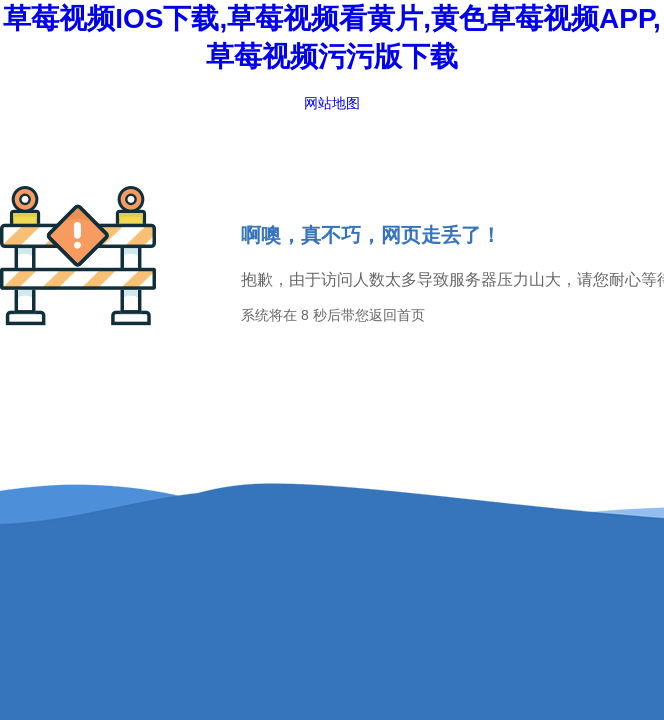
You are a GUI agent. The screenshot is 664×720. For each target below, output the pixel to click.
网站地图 (332, 103)
